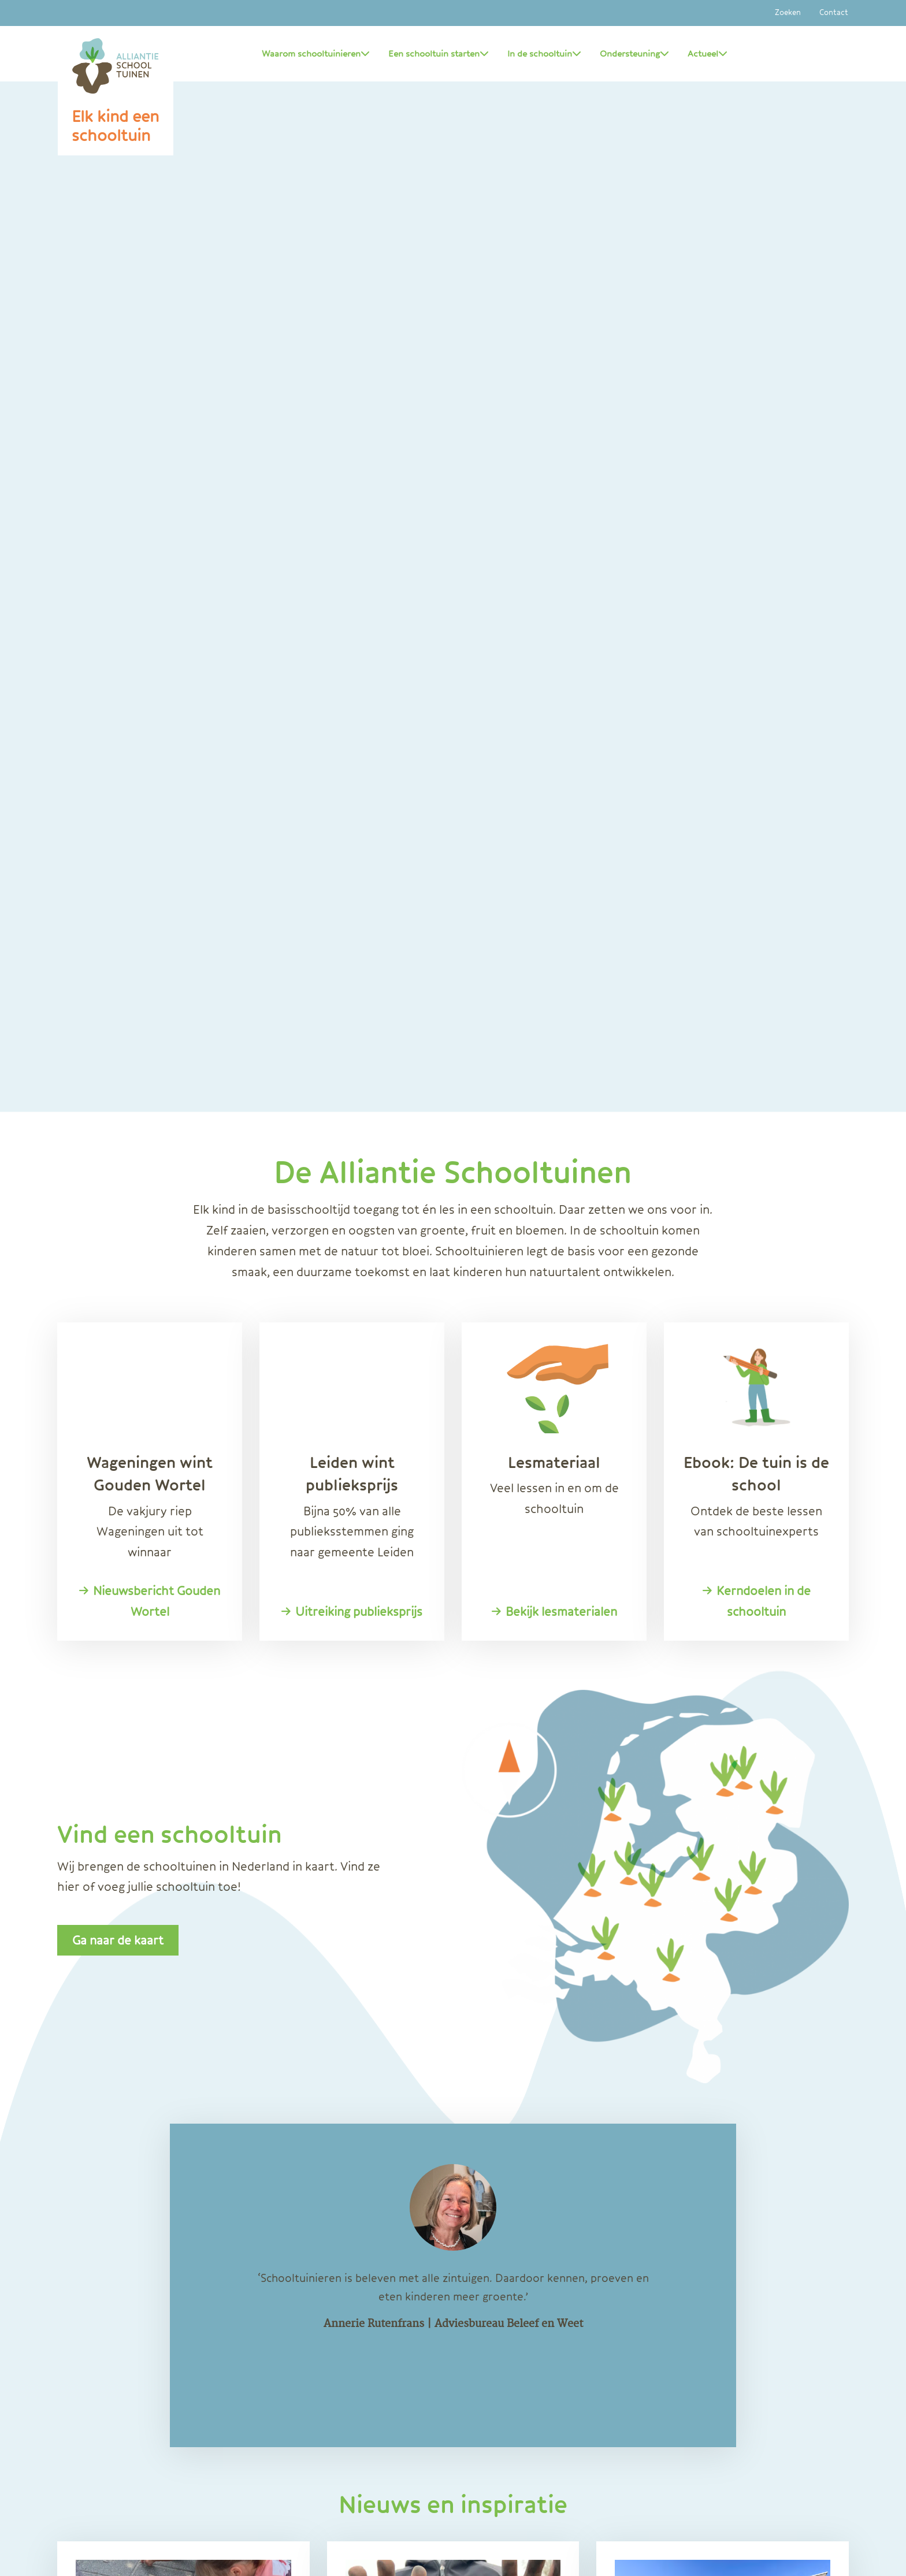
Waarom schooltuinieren (316, 54)
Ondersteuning (634, 54)
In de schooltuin (544, 54)
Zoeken (788, 13)
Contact (833, 13)
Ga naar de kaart (118, 1940)
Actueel (707, 54)
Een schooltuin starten (438, 54)
